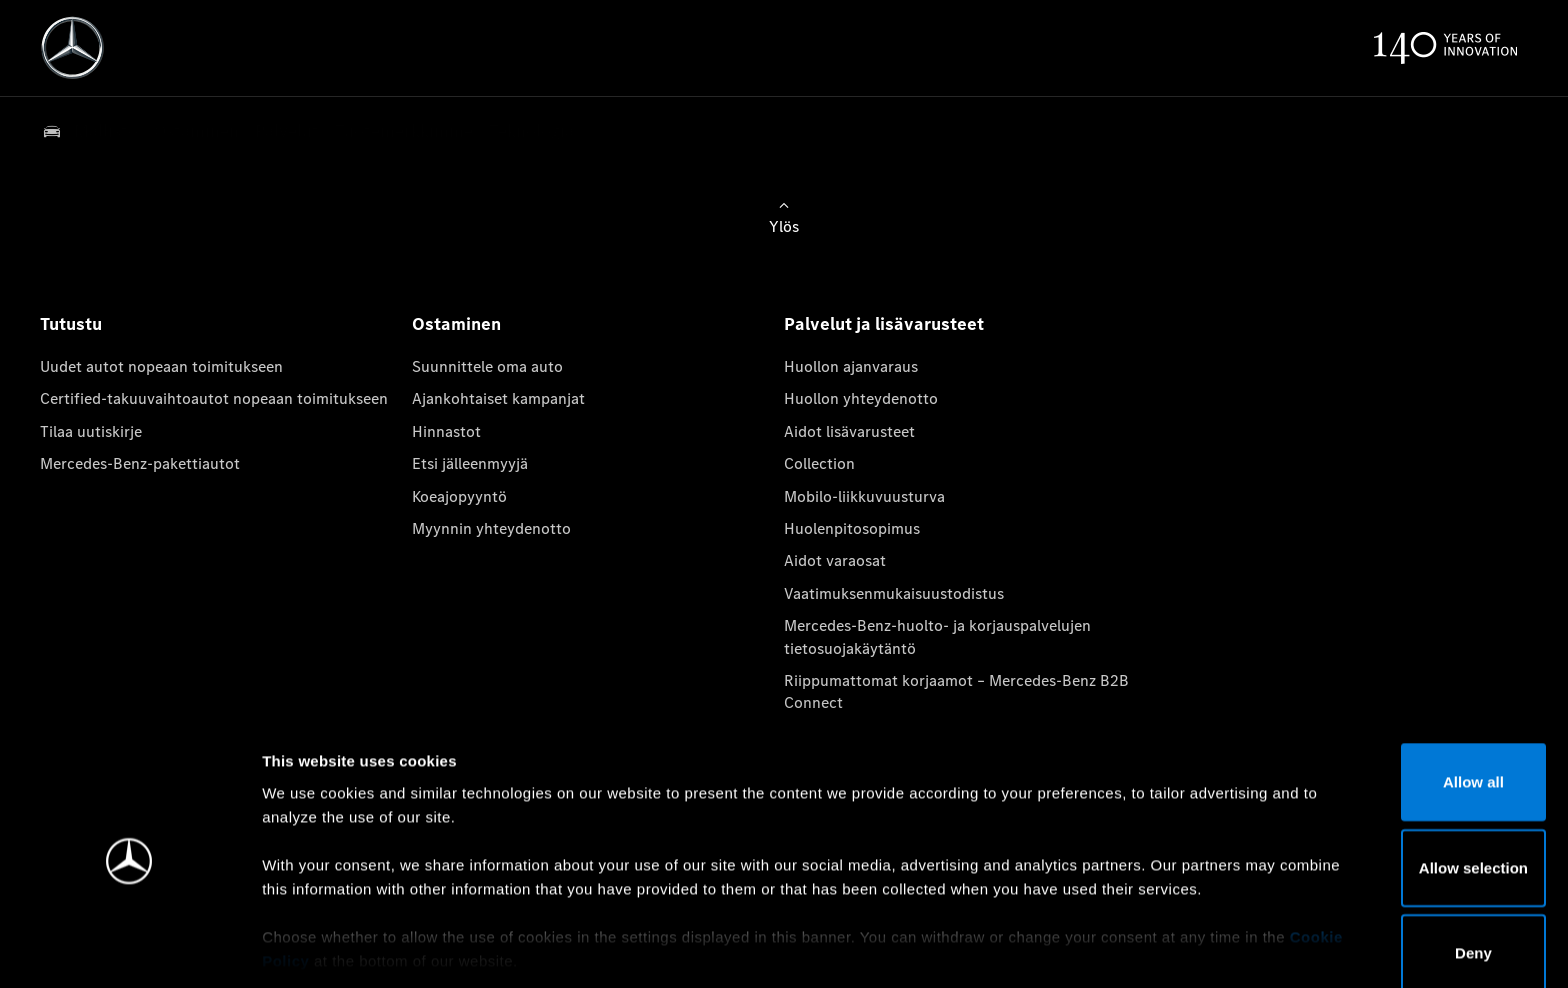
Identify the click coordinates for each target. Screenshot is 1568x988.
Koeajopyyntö (459, 496)
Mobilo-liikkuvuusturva (864, 496)
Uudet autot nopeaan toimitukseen (161, 366)
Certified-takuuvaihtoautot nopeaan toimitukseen (214, 398)
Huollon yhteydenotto (861, 398)
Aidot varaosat (835, 560)
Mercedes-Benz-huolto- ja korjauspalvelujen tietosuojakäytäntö (937, 636)
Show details (1048, 948)
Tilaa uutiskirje (91, 431)
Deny (1401, 879)
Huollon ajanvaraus (851, 366)
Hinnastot (446, 431)
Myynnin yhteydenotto (491, 528)
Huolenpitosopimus (852, 528)
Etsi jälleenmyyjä (470, 463)
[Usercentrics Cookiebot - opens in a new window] (129, 949)
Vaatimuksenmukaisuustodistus (894, 593)
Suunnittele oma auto (487, 366)
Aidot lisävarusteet (849, 431)
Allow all (1401, 708)
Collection (819, 463)
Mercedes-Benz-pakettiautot (140, 463)
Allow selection (1400, 793)
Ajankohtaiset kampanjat (498, 398)
